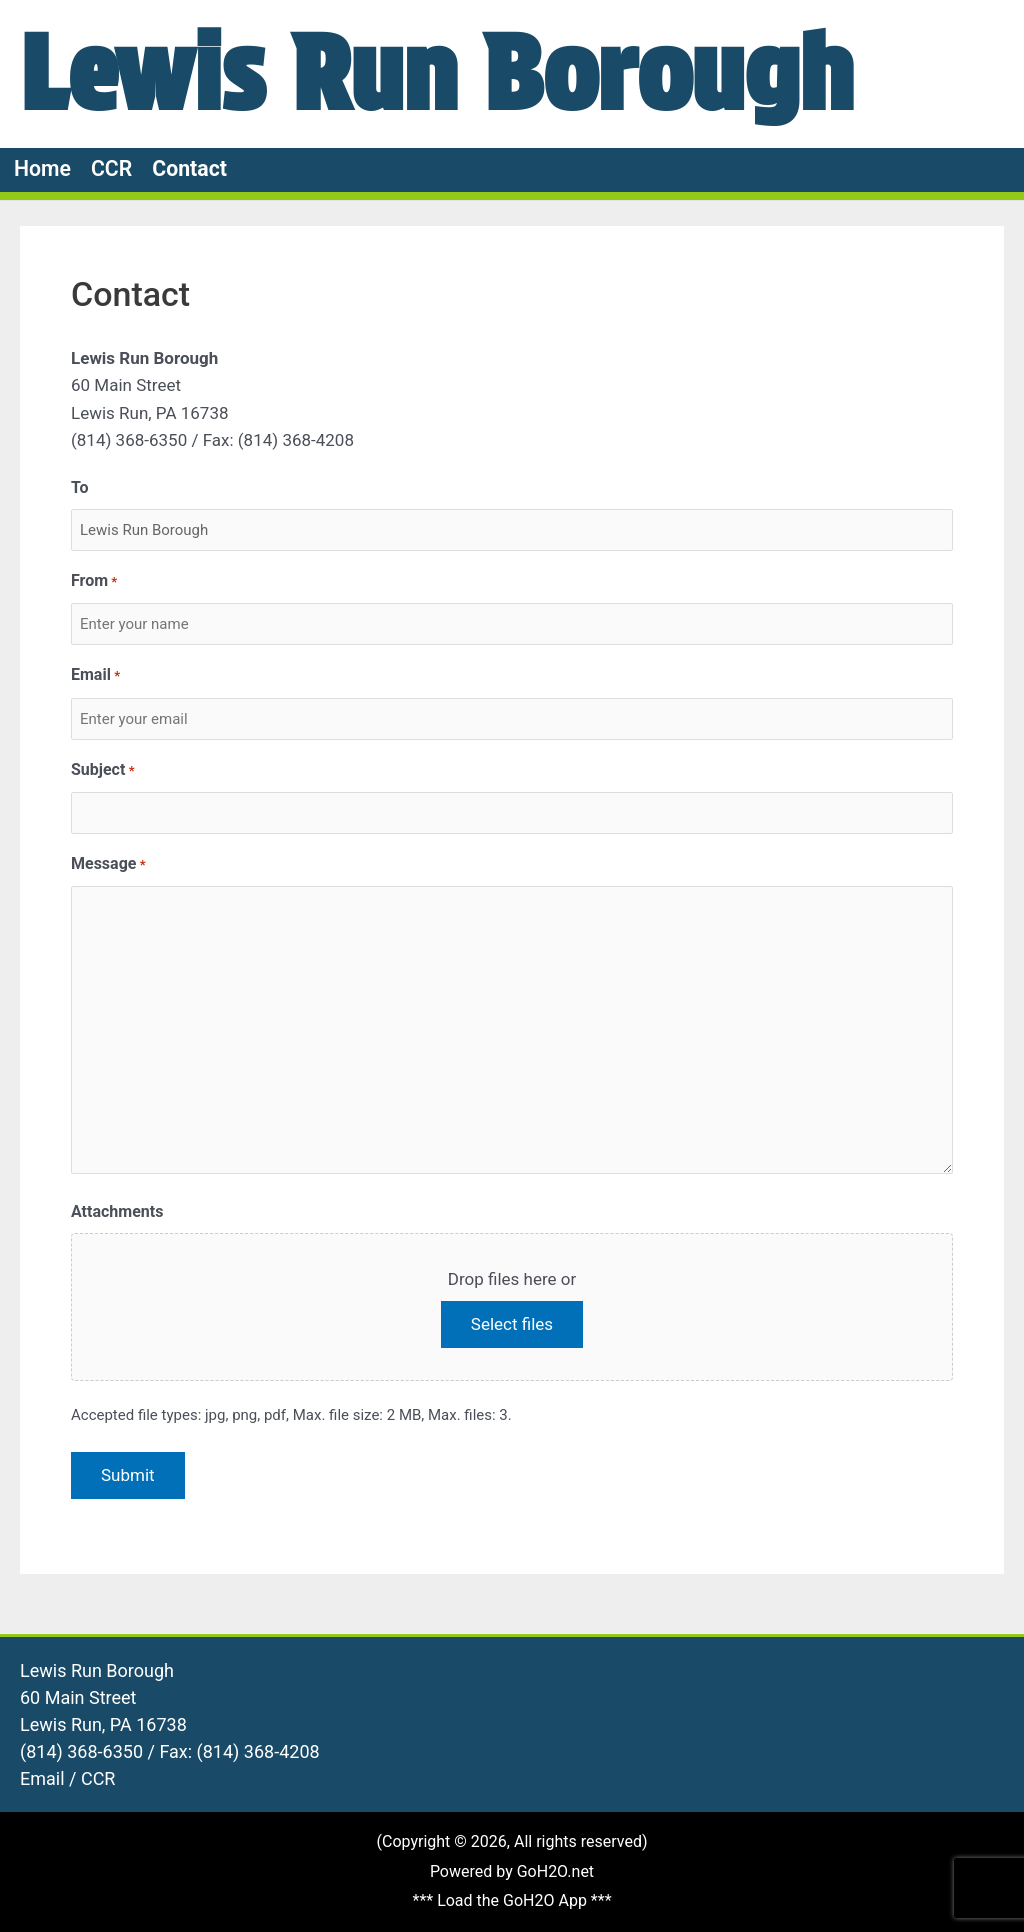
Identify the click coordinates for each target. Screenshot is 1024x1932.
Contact (189, 168)
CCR (111, 168)
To (80, 487)
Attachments (117, 1211)
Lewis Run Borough (436, 73)
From (94, 581)
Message (108, 864)
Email (95, 675)
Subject (103, 770)
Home (42, 168)
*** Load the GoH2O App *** (511, 1900)
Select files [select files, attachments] (512, 1324)
